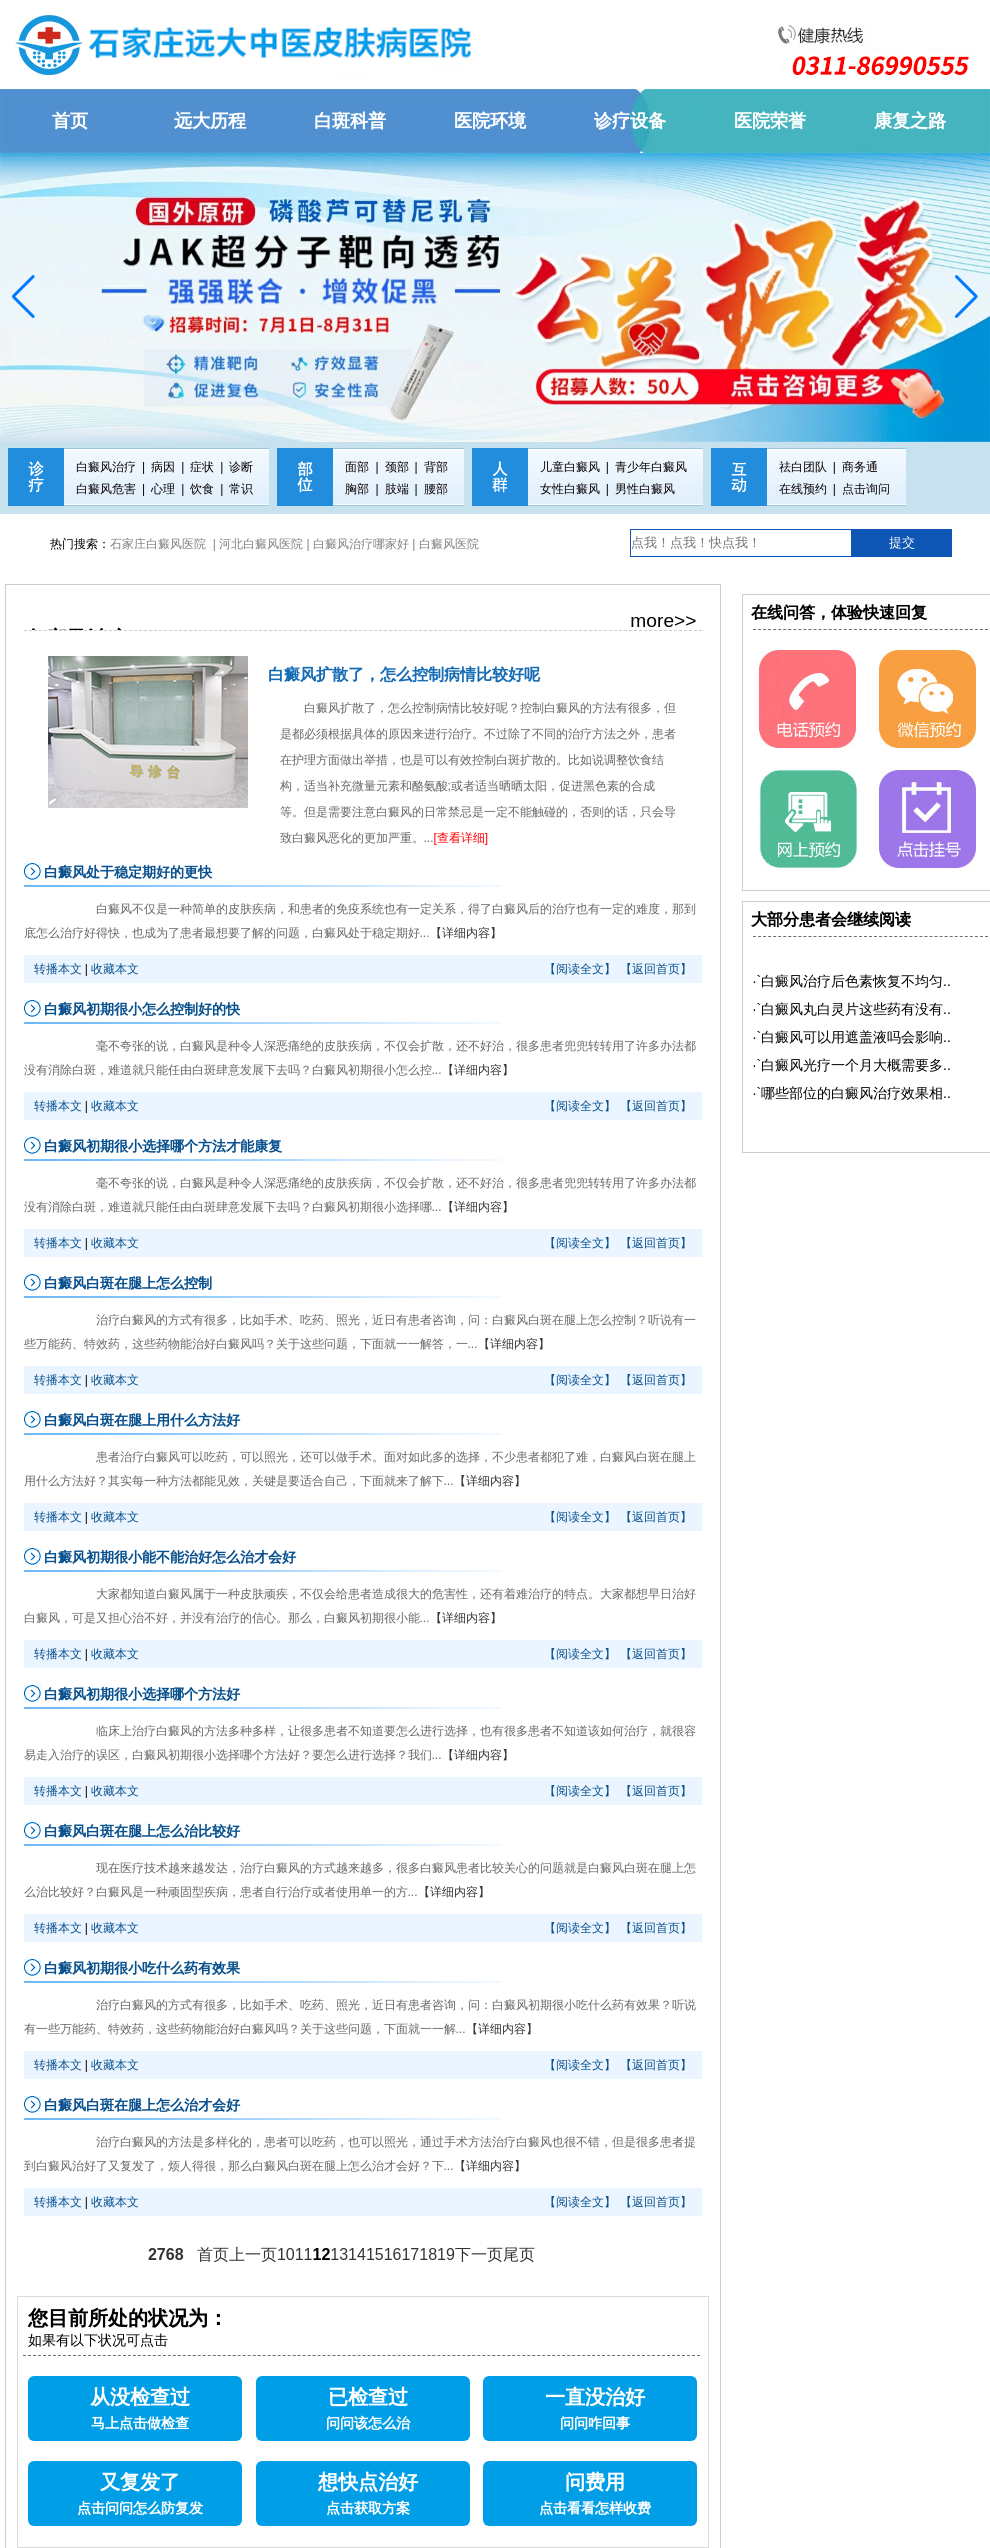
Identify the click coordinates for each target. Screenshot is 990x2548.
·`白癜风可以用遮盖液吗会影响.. (852, 1037)
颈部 (397, 467)
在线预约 (803, 489)
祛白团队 (803, 467)
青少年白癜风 (651, 467)
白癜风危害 (106, 489)
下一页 (479, 2254)
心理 (163, 489)
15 (375, 2254)
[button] (23, 297)
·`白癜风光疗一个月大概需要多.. (852, 1065)
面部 (357, 467)
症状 (202, 467)
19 (446, 2254)
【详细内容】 (466, 933)
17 (410, 2254)
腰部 (436, 489)
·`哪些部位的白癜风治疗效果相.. (852, 1093)
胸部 (357, 489)
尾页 (519, 2254)
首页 (213, 2254)
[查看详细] (461, 838)
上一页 (253, 2254)
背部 (436, 467)
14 (357, 2254)
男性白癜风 (645, 489)
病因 (163, 467)
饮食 (202, 489)
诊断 (241, 467)
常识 (241, 489)
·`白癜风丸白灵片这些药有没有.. (852, 1009)
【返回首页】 (656, 969)
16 (393, 2254)
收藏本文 (115, 969)
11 (304, 2254)
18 (428, 2254)
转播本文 (58, 969)
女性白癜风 (570, 489)
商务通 (860, 467)
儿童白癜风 (570, 467)
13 (339, 2254)
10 (286, 2254)
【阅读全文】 (580, 969)
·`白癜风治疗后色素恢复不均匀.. (852, 981)
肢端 (397, 489)
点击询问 (866, 489)
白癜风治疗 (106, 467)
